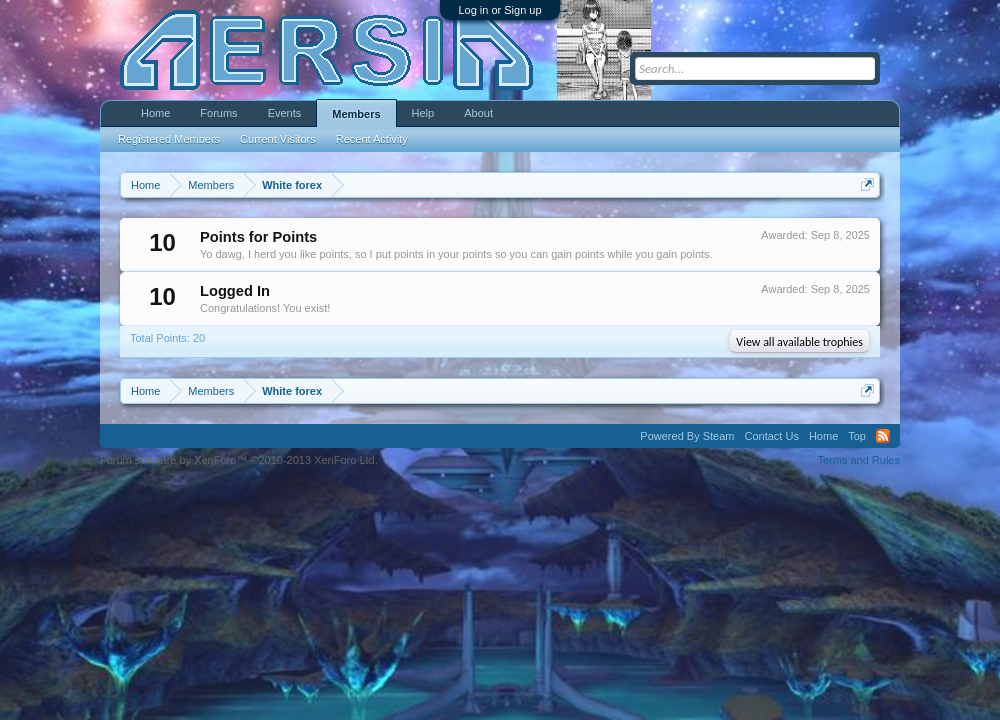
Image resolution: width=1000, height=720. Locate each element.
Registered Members (169, 139)
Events (285, 113)
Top (857, 436)
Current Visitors (278, 139)
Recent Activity (372, 139)
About (478, 113)
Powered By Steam (687, 436)
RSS (883, 436)
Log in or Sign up (499, 10)
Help (423, 113)
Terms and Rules (858, 460)
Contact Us (771, 436)
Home (155, 113)
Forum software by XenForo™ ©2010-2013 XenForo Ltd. (239, 460)
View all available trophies (799, 342)
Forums (218, 113)
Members (356, 114)
